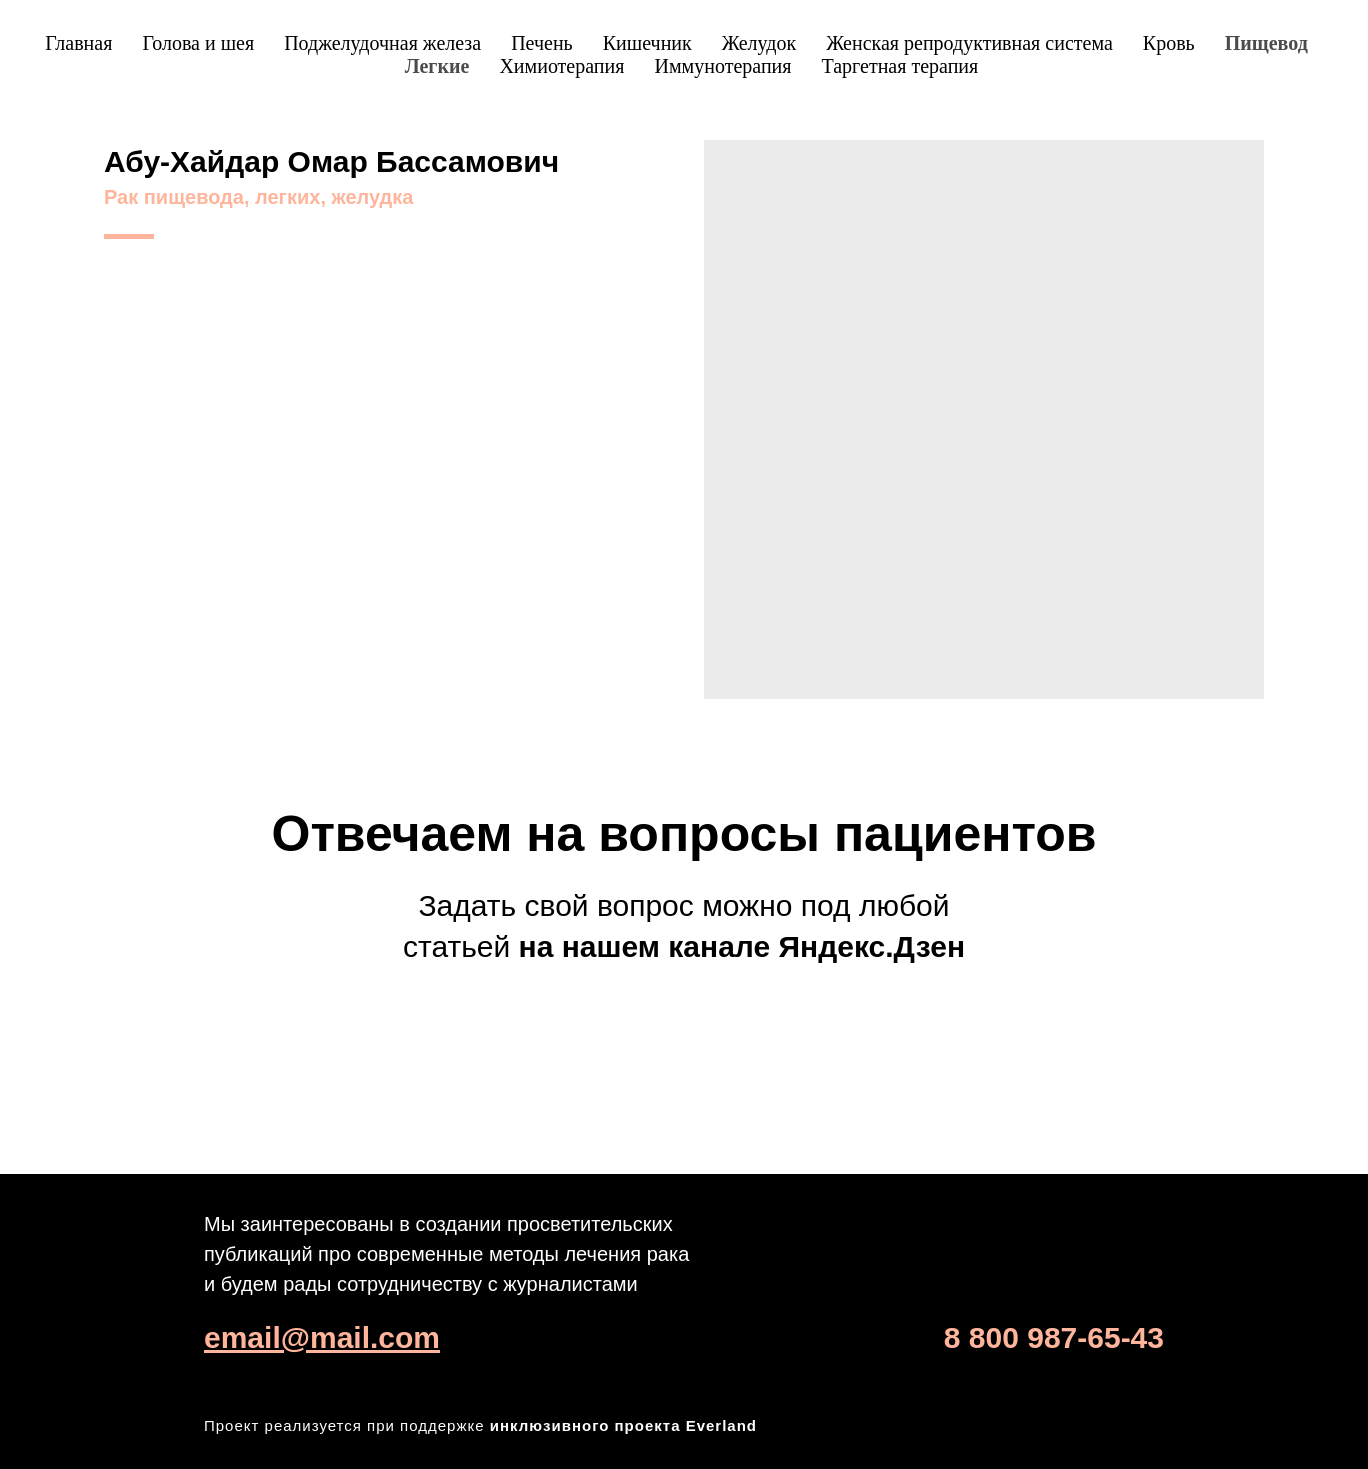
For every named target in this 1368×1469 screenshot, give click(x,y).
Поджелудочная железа (382, 43)
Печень (542, 43)
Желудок (759, 43)
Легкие (437, 66)
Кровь (1169, 43)
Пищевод (1266, 43)
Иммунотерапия (722, 66)
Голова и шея (198, 43)
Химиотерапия (561, 66)
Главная (78, 43)
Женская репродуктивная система (969, 43)
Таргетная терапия (899, 66)
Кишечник (647, 43)
